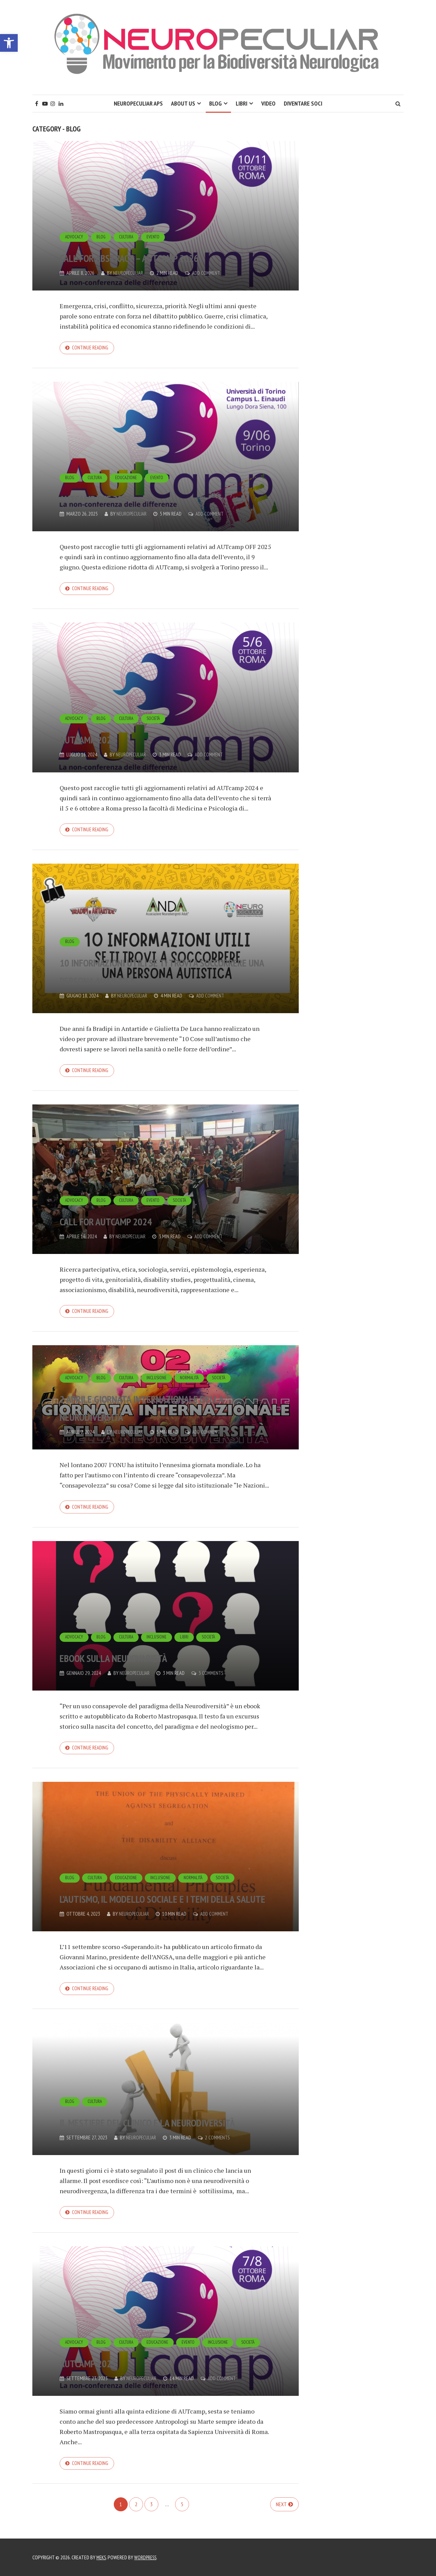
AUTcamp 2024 (106, 740)
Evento (157, 219)
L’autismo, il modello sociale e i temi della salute (164, 1896)
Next (281, 2517)
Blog (215, 103)
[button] (9, 43)
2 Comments (220, 2148)
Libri (241, 103)
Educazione (128, 479)
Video (268, 103)
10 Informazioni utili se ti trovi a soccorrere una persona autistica (148, 964)
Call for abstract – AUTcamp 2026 (154, 246)
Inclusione (160, 1366)
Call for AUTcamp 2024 (135, 1224)
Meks (101, 2557)
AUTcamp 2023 (106, 2373)
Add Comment (208, 272)
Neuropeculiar (129, 272)
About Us (183, 103)
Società (157, 721)
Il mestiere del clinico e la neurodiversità (149, 2121)
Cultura (129, 219)
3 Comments (213, 1680)
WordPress (148, 2557)
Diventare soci (303, 103)
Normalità (194, 1366)
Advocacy (74, 219)
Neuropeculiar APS (138, 103)
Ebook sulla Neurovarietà (148, 1663)
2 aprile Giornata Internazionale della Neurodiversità (132, 1403)
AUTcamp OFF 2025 (118, 497)
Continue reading (91, 348)
